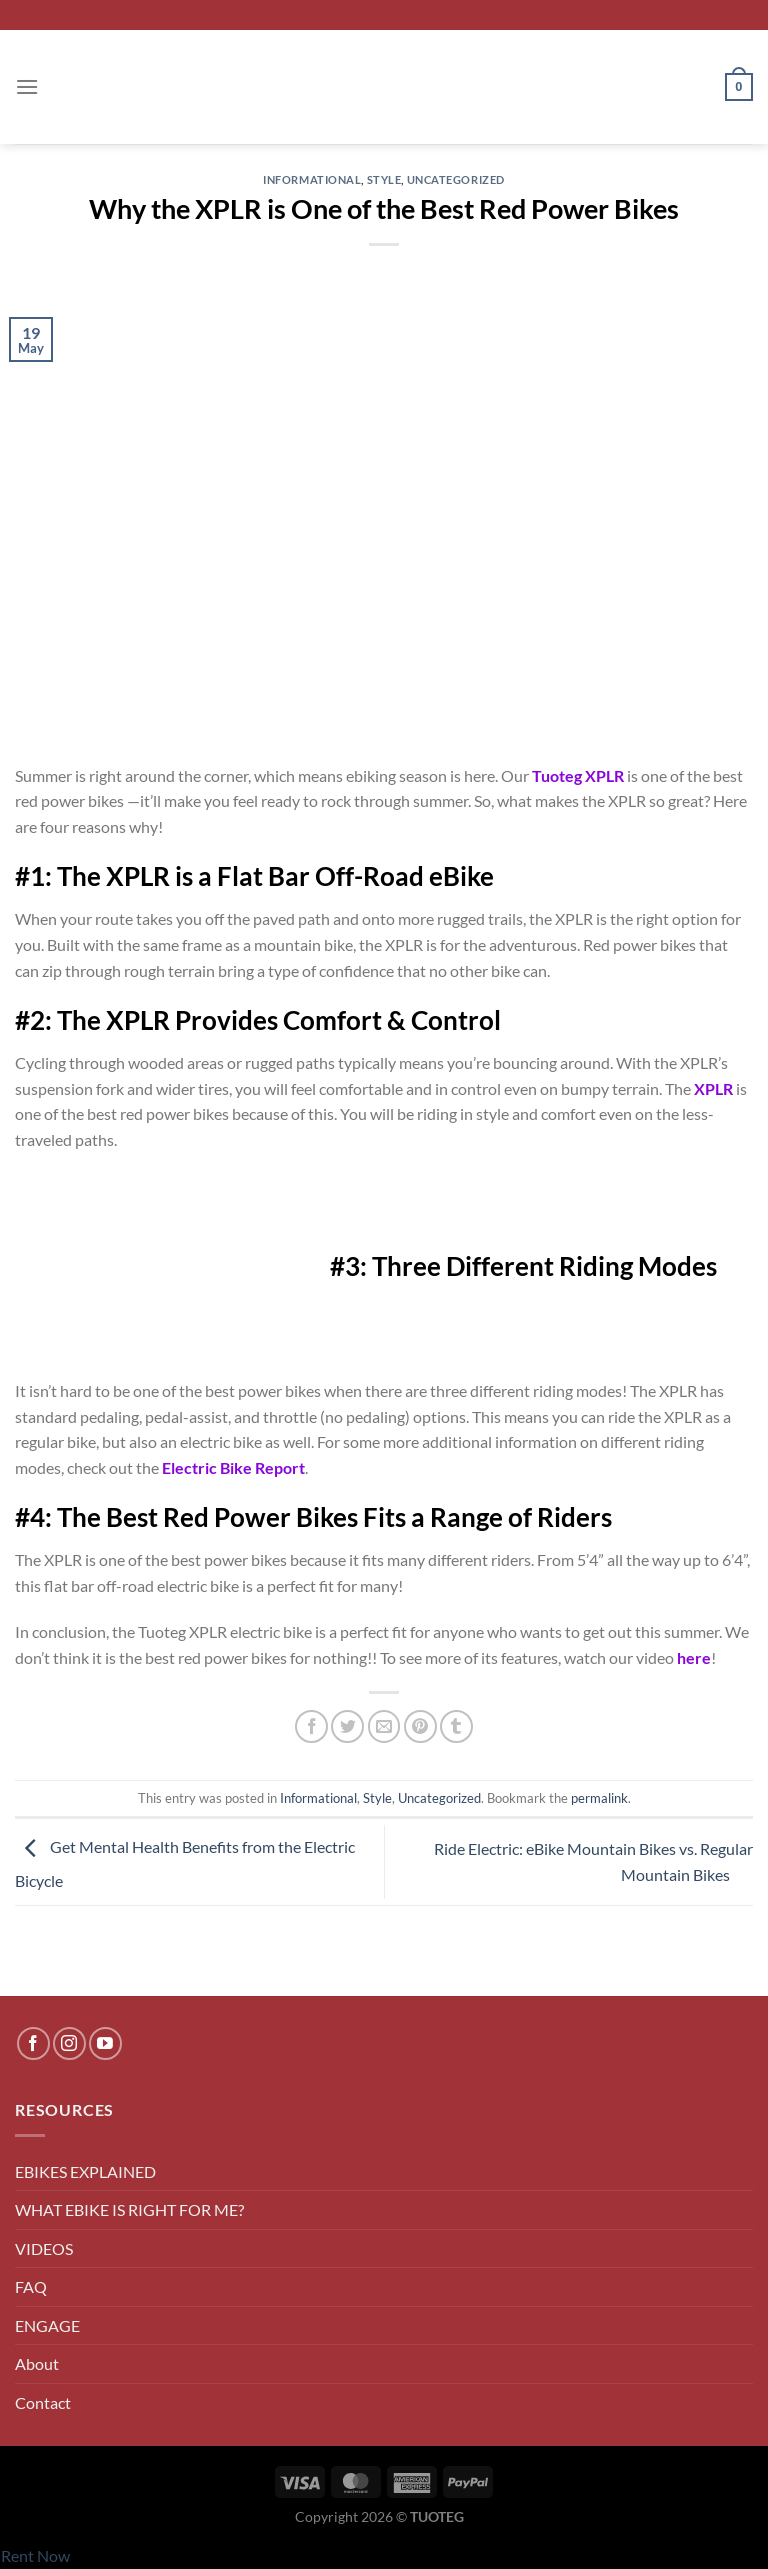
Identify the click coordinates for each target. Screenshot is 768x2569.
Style (384, 179)
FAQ (31, 2286)
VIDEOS (44, 2248)
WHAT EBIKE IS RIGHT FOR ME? (129, 2209)
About (37, 2363)
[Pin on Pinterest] (420, 1726)
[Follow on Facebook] (33, 2043)
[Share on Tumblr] (456, 1726)
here (694, 1657)
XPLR (713, 1088)
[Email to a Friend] (384, 1726)
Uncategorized (456, 179)
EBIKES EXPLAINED (85, 2171)
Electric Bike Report (233, 1467)
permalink (599, 1798)
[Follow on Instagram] (69, 2043)
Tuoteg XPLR (578, 775)
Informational (312, 179)
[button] (27, 86)
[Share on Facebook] (311, 1726)
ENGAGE (47, 2325)
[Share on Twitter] (347, 1726)
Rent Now (35, 2555)
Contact (43, 2402)
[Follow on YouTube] (105, 2043)
